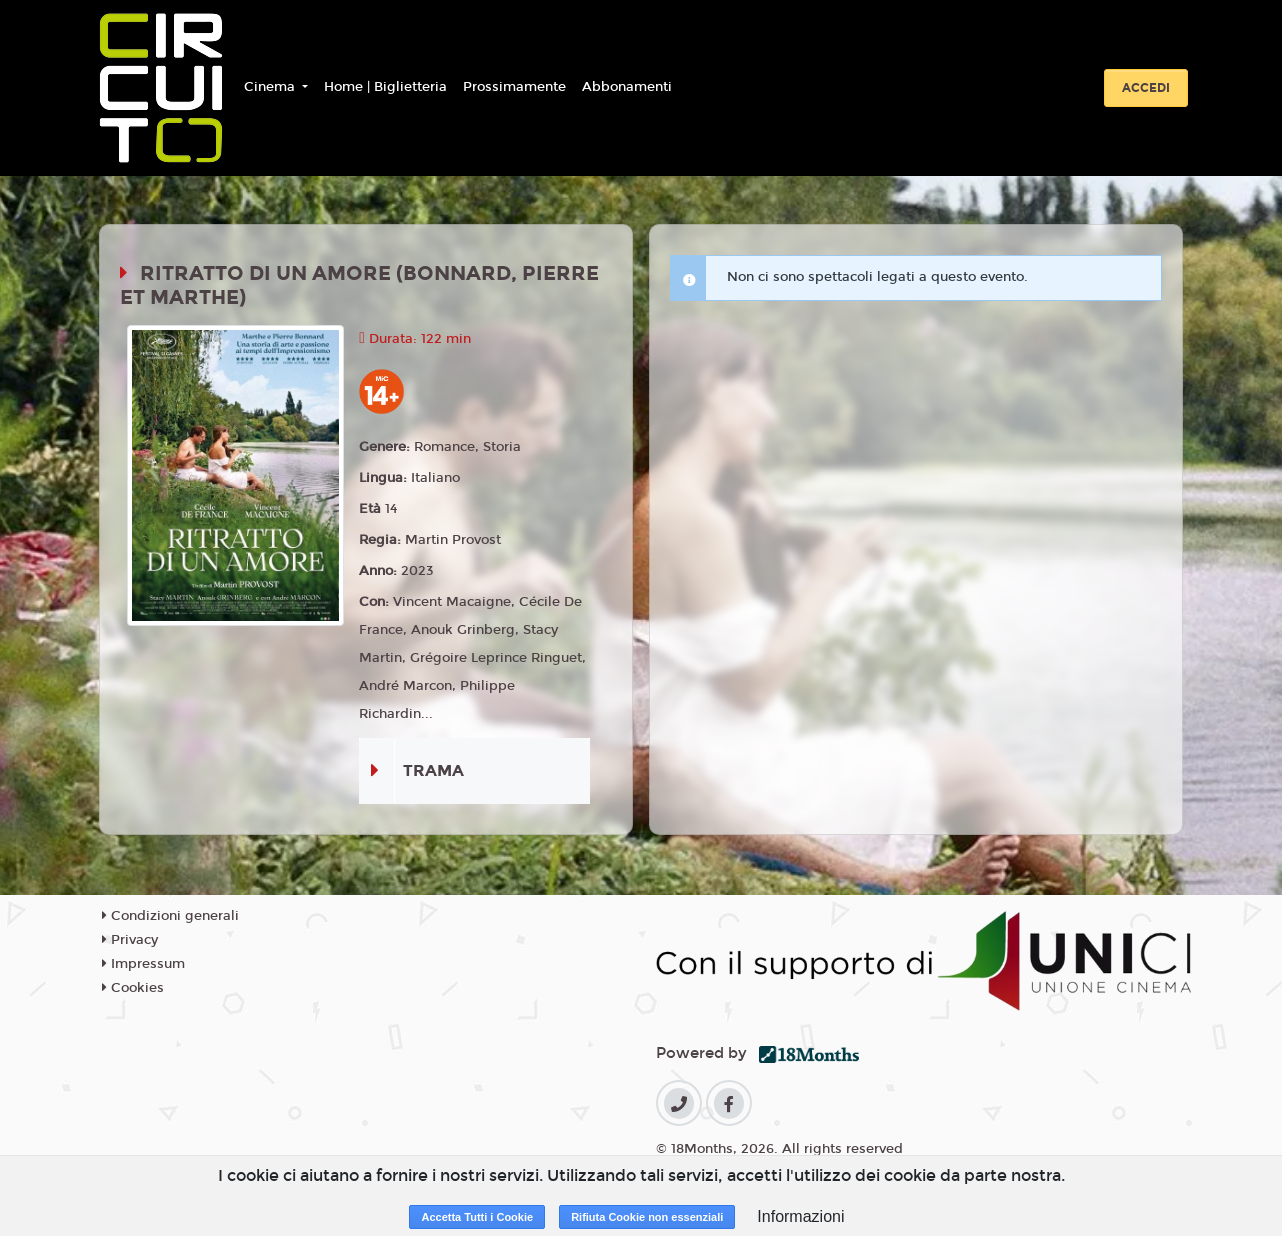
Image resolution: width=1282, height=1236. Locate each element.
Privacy (130, 940)
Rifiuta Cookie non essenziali (647, 1217)
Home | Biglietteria (385, 87)
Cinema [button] (271, 87)
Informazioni (800, 1216)
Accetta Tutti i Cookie (477, 1217)
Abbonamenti (627, 87)
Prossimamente (514, 87)
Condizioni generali (170, 916)
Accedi (1146, 88)
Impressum (143, 964)
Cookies (133, 988)
